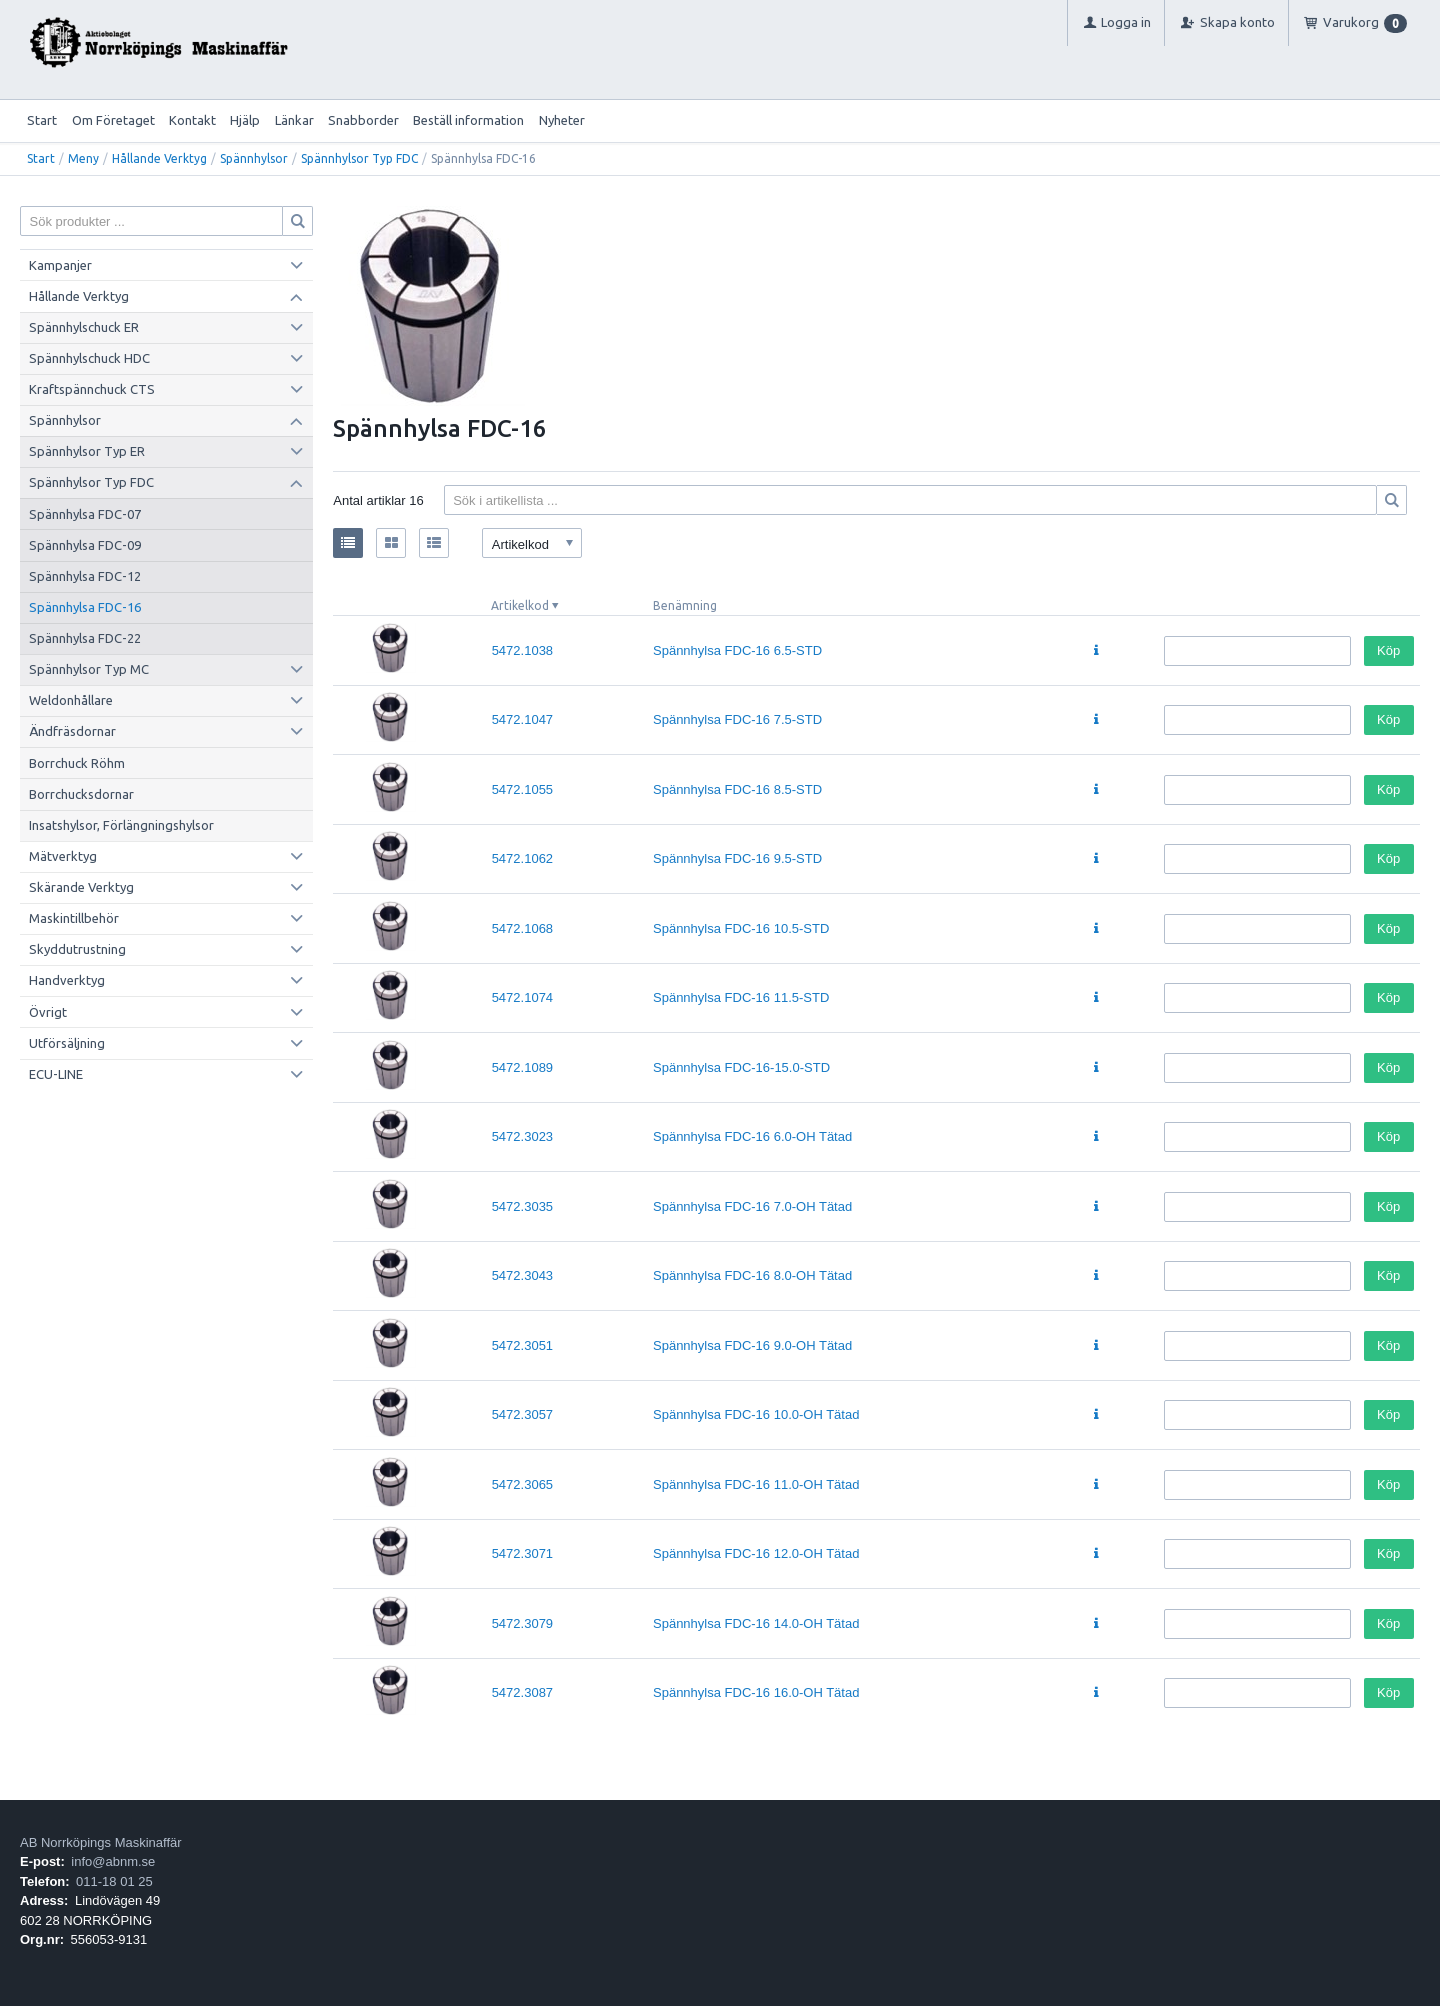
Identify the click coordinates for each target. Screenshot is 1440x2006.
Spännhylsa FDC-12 (85, 576)
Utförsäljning (67, 1043)
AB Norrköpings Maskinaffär (101, 1842)
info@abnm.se (113, 1861)
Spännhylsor (254, 158)
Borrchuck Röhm (77, 763)
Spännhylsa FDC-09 (85, 545)
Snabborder (363, 120)
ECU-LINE (56, 1074)
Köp (1388, 650)
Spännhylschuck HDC (89, 358)
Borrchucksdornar (81, 794)
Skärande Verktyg (81, 887)
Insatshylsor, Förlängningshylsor (121, 825)
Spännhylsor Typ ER (87, 451)
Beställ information (468, 120)
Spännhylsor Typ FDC (359, 158)
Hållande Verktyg (159, 158)
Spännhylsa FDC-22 (85, 638)
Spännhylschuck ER (84, 327)
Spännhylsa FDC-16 (85, 607)
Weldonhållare (71, 700)
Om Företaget (113, 120)
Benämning (685, 605)
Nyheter (562, 120)
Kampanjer (60, 265)
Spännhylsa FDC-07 (85, 514)
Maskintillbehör (74, 918)
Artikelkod (520, 605)
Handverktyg (67, 980)
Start (42, 120)
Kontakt (192, 120)
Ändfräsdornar (72, 731)
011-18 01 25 (114, 1881)
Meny (83, 158)
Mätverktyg (63, 856)
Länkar (294, 120)
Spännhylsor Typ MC (89, 669)
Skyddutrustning (77, 949)
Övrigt (48, 1012)
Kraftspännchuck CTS (92, 389)
